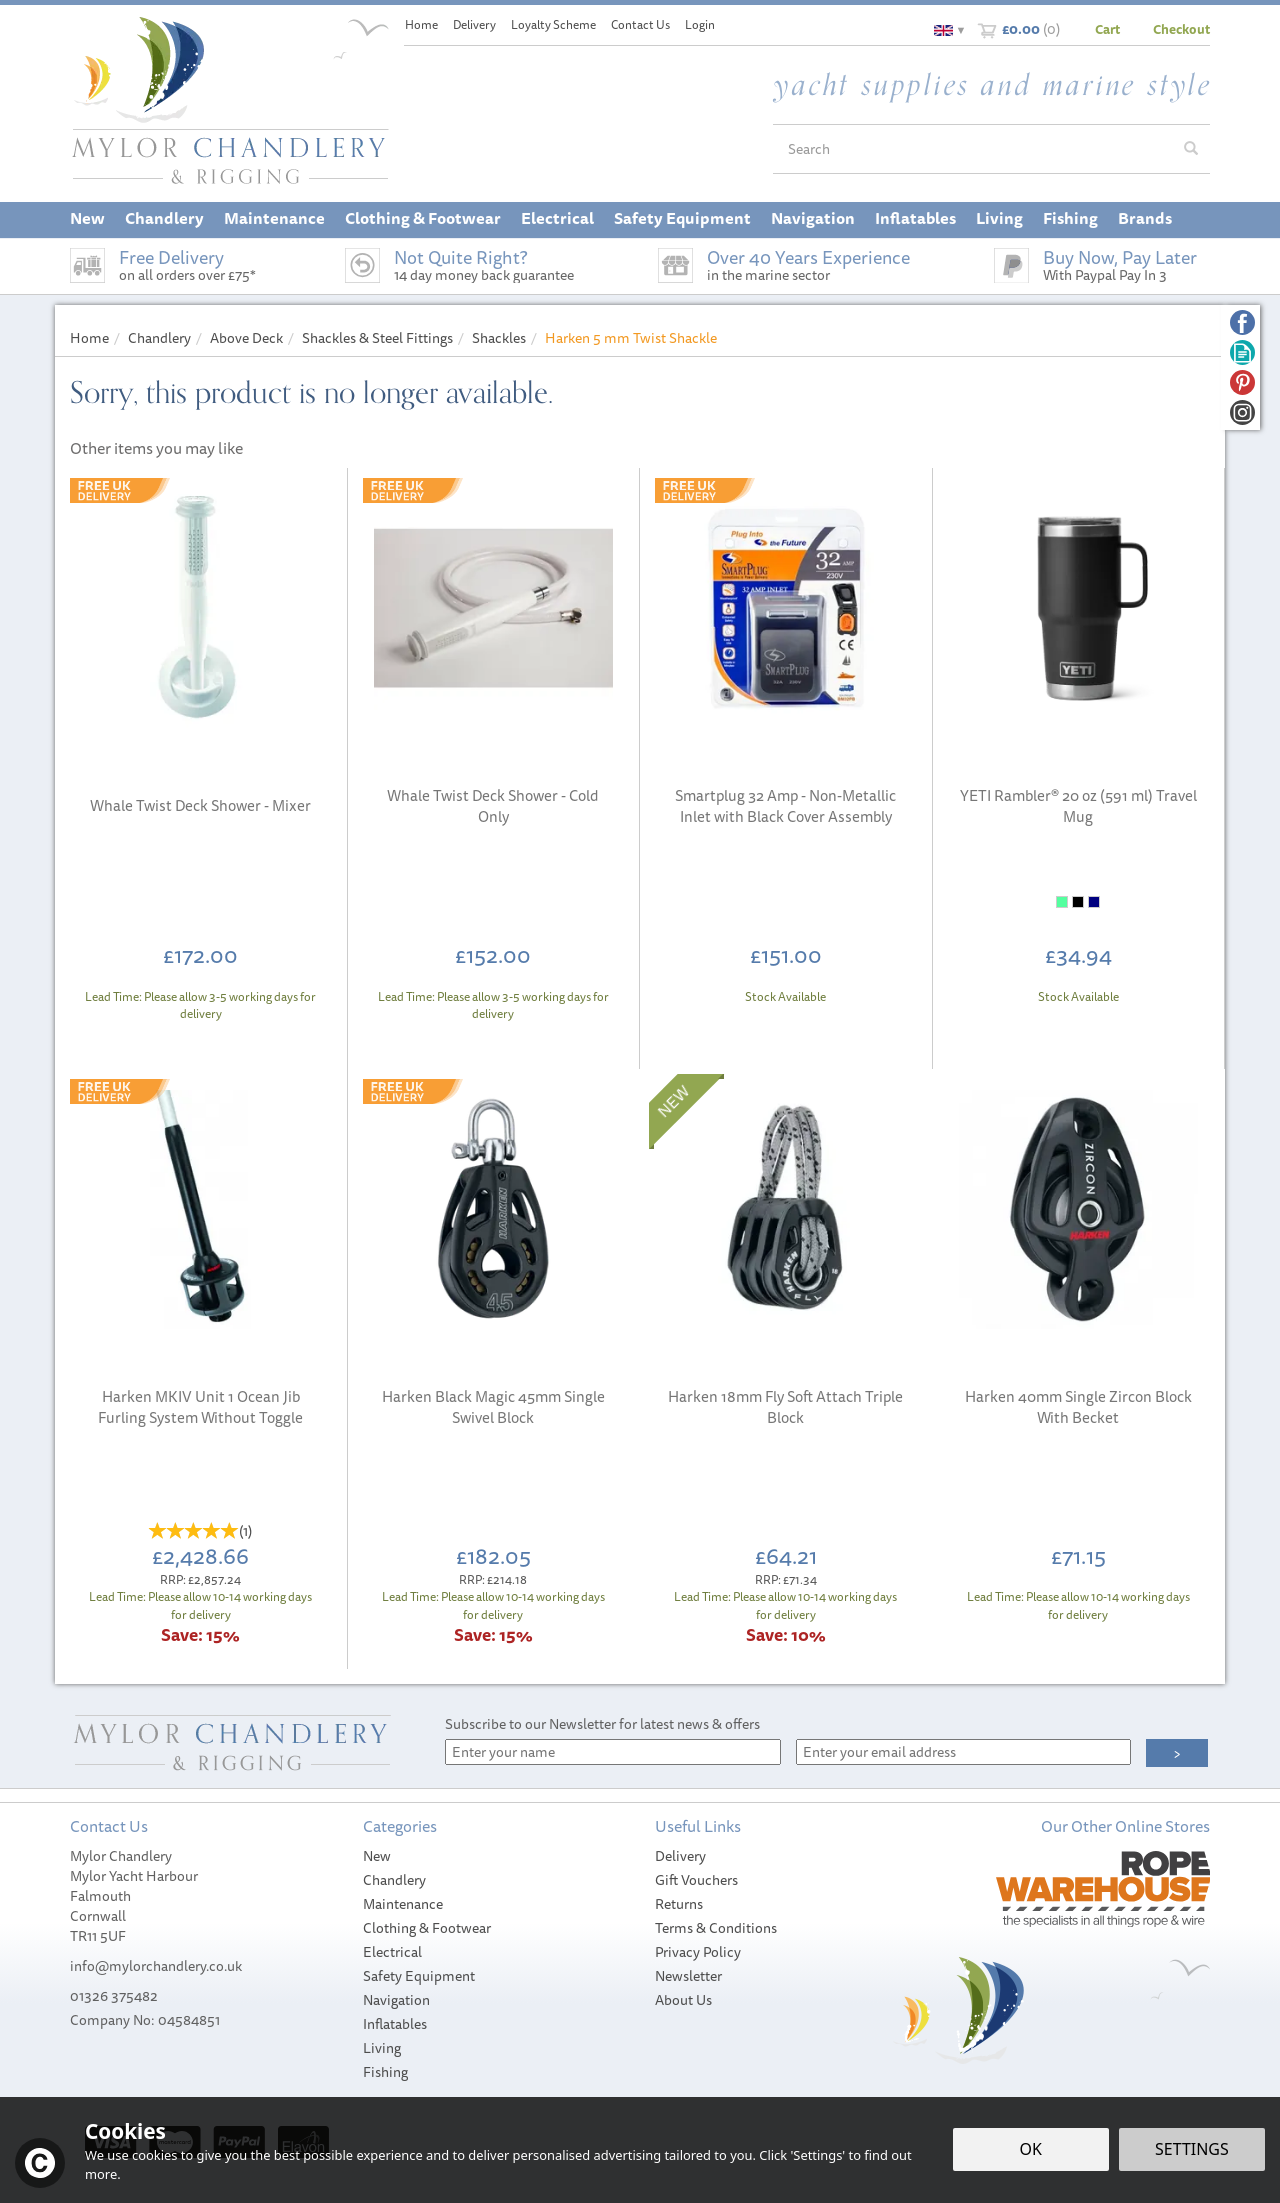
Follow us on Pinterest (1242, 382)
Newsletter (688, 1976)
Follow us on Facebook (1242, 322)
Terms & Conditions (716, 1928)
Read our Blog (1242, 352)
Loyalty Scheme (553, 24)
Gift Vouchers (696, 1880)
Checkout (1181, 29)
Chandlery (394, 1880)
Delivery (680, 1856)
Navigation (396, 2000)
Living (382, 2048)
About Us (683, 2000)
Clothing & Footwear (427, 1928)
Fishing (385, 2072)
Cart (1107, 29)
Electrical (392, 1952)
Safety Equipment (419, 1976)
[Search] (973, 149)
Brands (1145, 218)
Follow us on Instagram (1242, 412)
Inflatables (395, 2024)
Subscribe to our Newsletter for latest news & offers (602, 1724)
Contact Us (640, 24)
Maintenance (403, 1904)
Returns (679, 1904)
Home (421, 24)
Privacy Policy (698, 1952)
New (377, 1856)
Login (700, 24)
